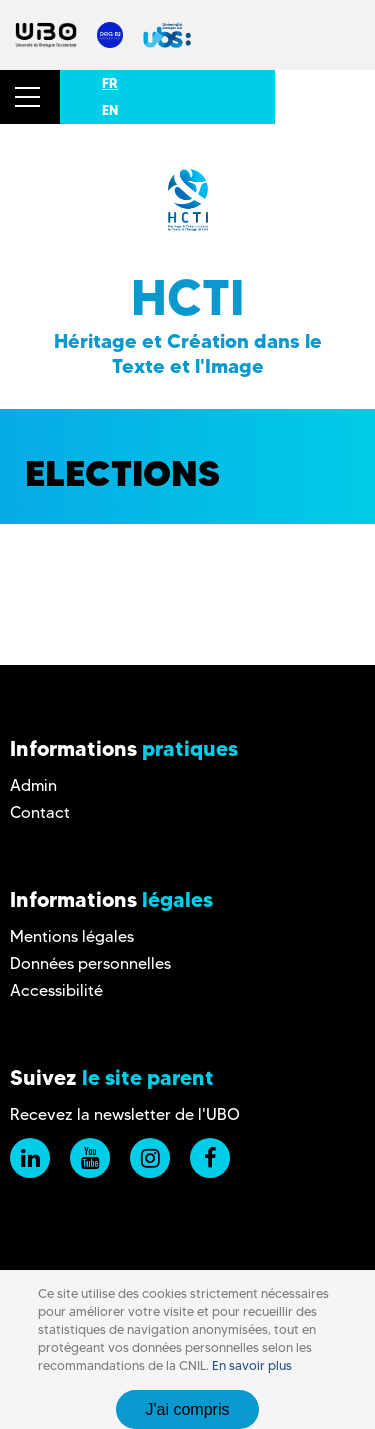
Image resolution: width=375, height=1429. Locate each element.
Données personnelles (90, 963)
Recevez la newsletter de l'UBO (125, 1114)
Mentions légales (72, 936)
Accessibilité (56, 990)
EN (110, 110)
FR (110, 83)
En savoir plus (252, 1365)
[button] (30, 97)
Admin (33, 785)
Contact (40, 812)
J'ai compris (188, 1409)
